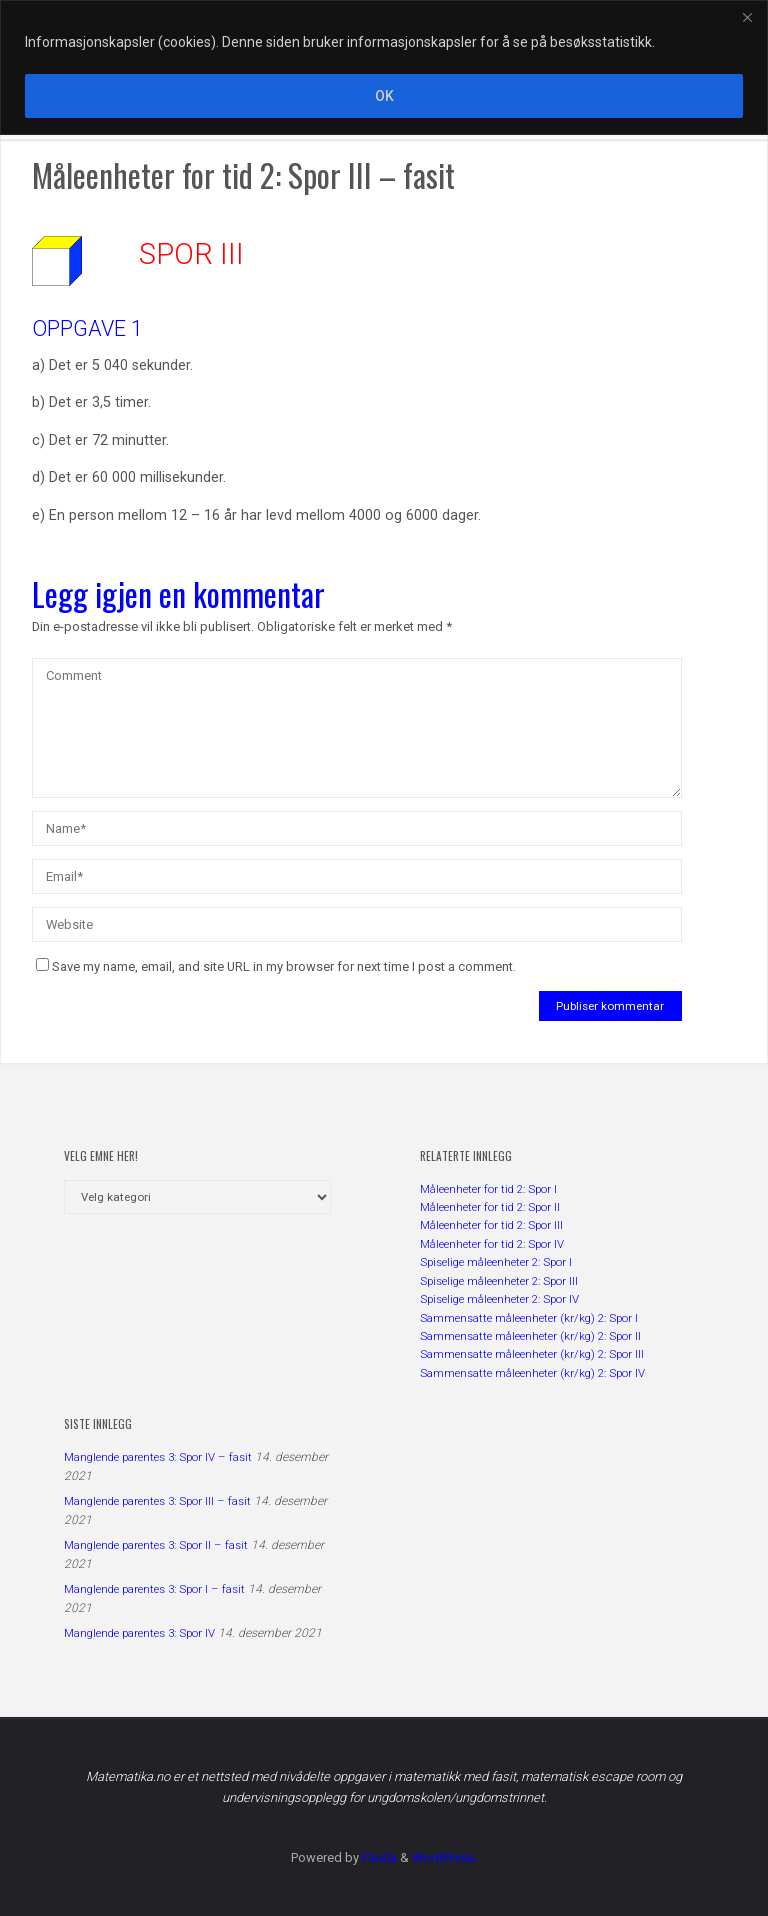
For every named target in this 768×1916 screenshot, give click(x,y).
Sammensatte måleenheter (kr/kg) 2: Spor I (529, 1318)
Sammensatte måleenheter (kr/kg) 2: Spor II (530, 1336)
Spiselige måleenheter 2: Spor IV (499, 1299)
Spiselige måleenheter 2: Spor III (499, 1281)
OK (384, 96)
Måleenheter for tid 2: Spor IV (492, 1244)
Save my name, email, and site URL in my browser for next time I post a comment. (276, 966)
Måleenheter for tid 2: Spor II (490, 1207)
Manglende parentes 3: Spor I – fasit (154, 1589)
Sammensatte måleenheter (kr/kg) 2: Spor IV (532, 1373)
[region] (384, 67)
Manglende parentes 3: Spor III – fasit (157, 1501)
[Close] (747, 17)
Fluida (378, 1857)
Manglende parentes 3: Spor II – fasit (156, 1545)
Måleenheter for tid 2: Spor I (488, 1189)
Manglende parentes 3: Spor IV (139, 1633)
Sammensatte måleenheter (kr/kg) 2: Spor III (532, 1354)
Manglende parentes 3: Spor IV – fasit (158, 1457)
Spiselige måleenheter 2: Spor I (496, 1262)
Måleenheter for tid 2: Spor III (491, 1225)
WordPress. (445, 1857)
